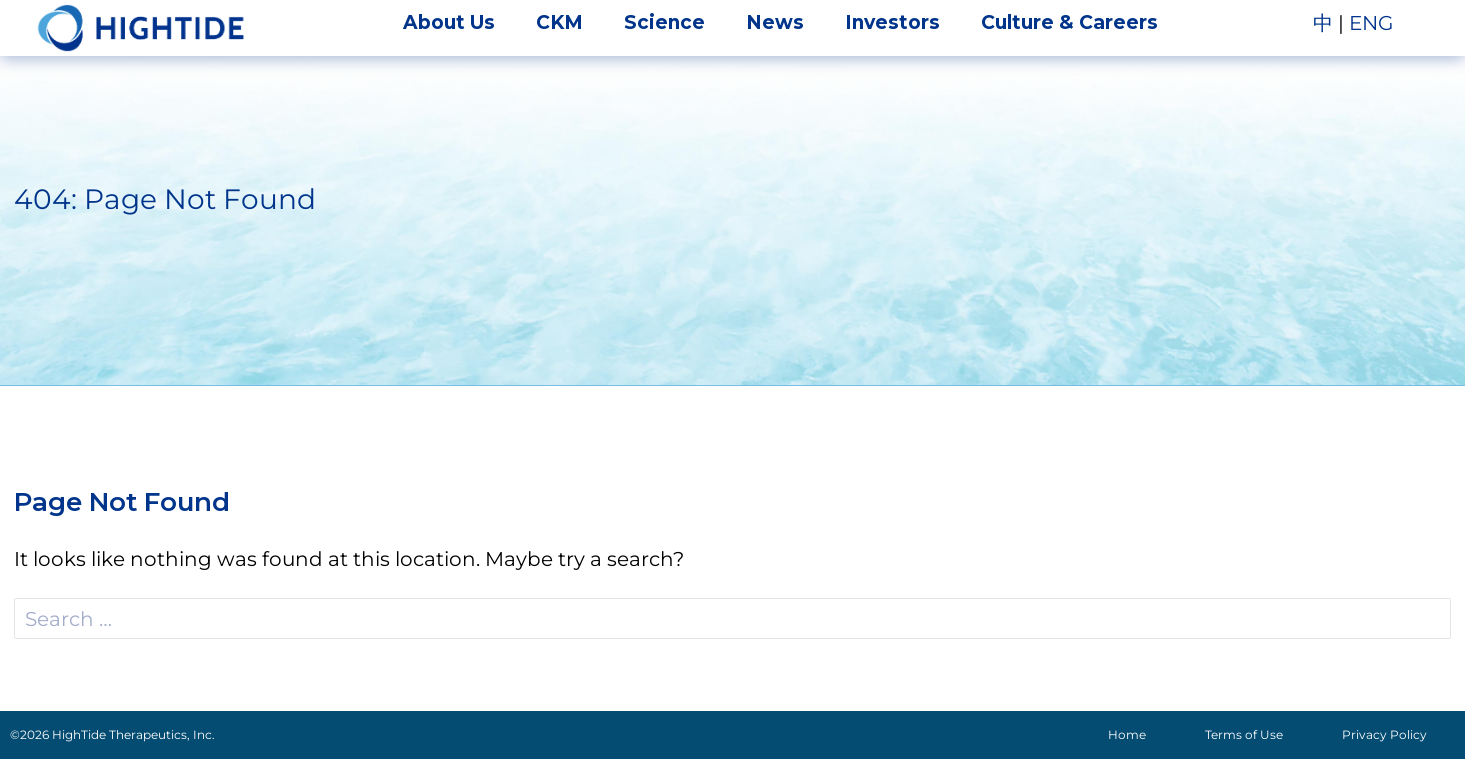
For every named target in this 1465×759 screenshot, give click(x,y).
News (775, 22)
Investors (892, 22)
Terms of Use (1244, 734)
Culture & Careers (1069, 22)
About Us (449, 22)
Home (1127, 734)
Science (664, 22)
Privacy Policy (1384, 734)
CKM (559, 22)
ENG (1371, 23)
